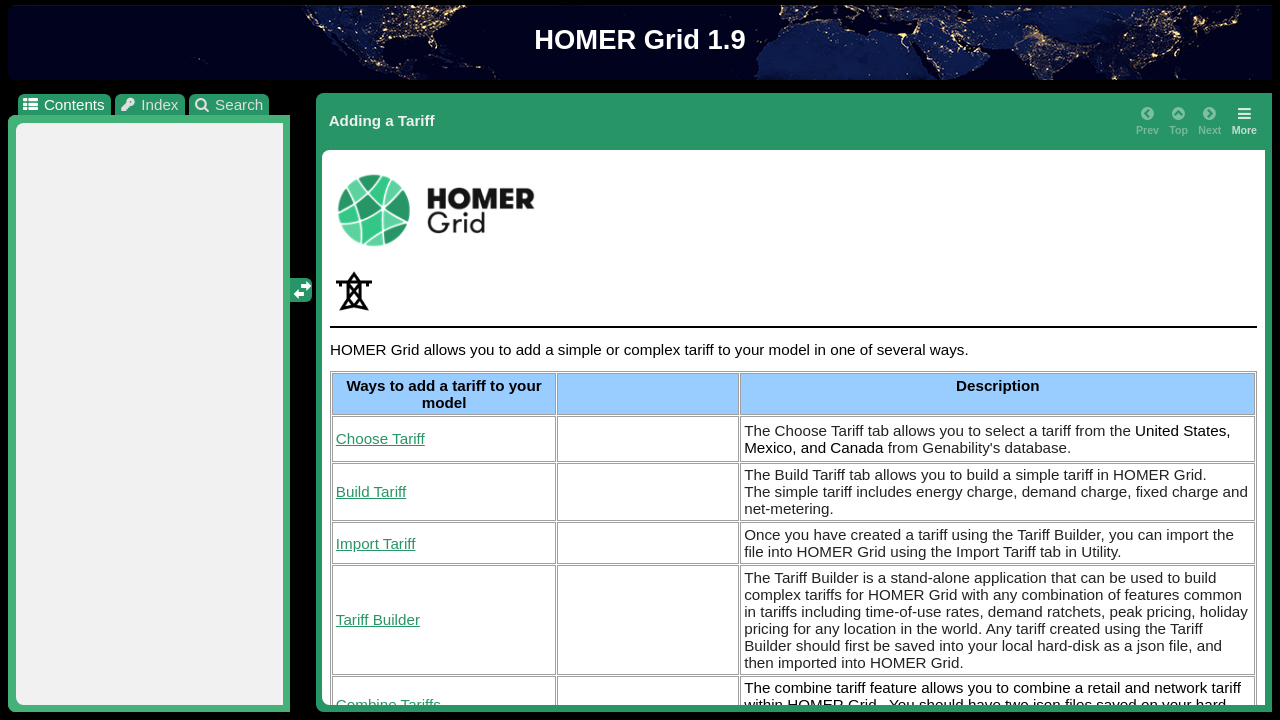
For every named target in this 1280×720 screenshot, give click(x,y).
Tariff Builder (378, 619)
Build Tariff (371, 491)
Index (149, 104)
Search (228, 104)
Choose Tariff (380, 438)
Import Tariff (376, 543)
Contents (62, 104)
